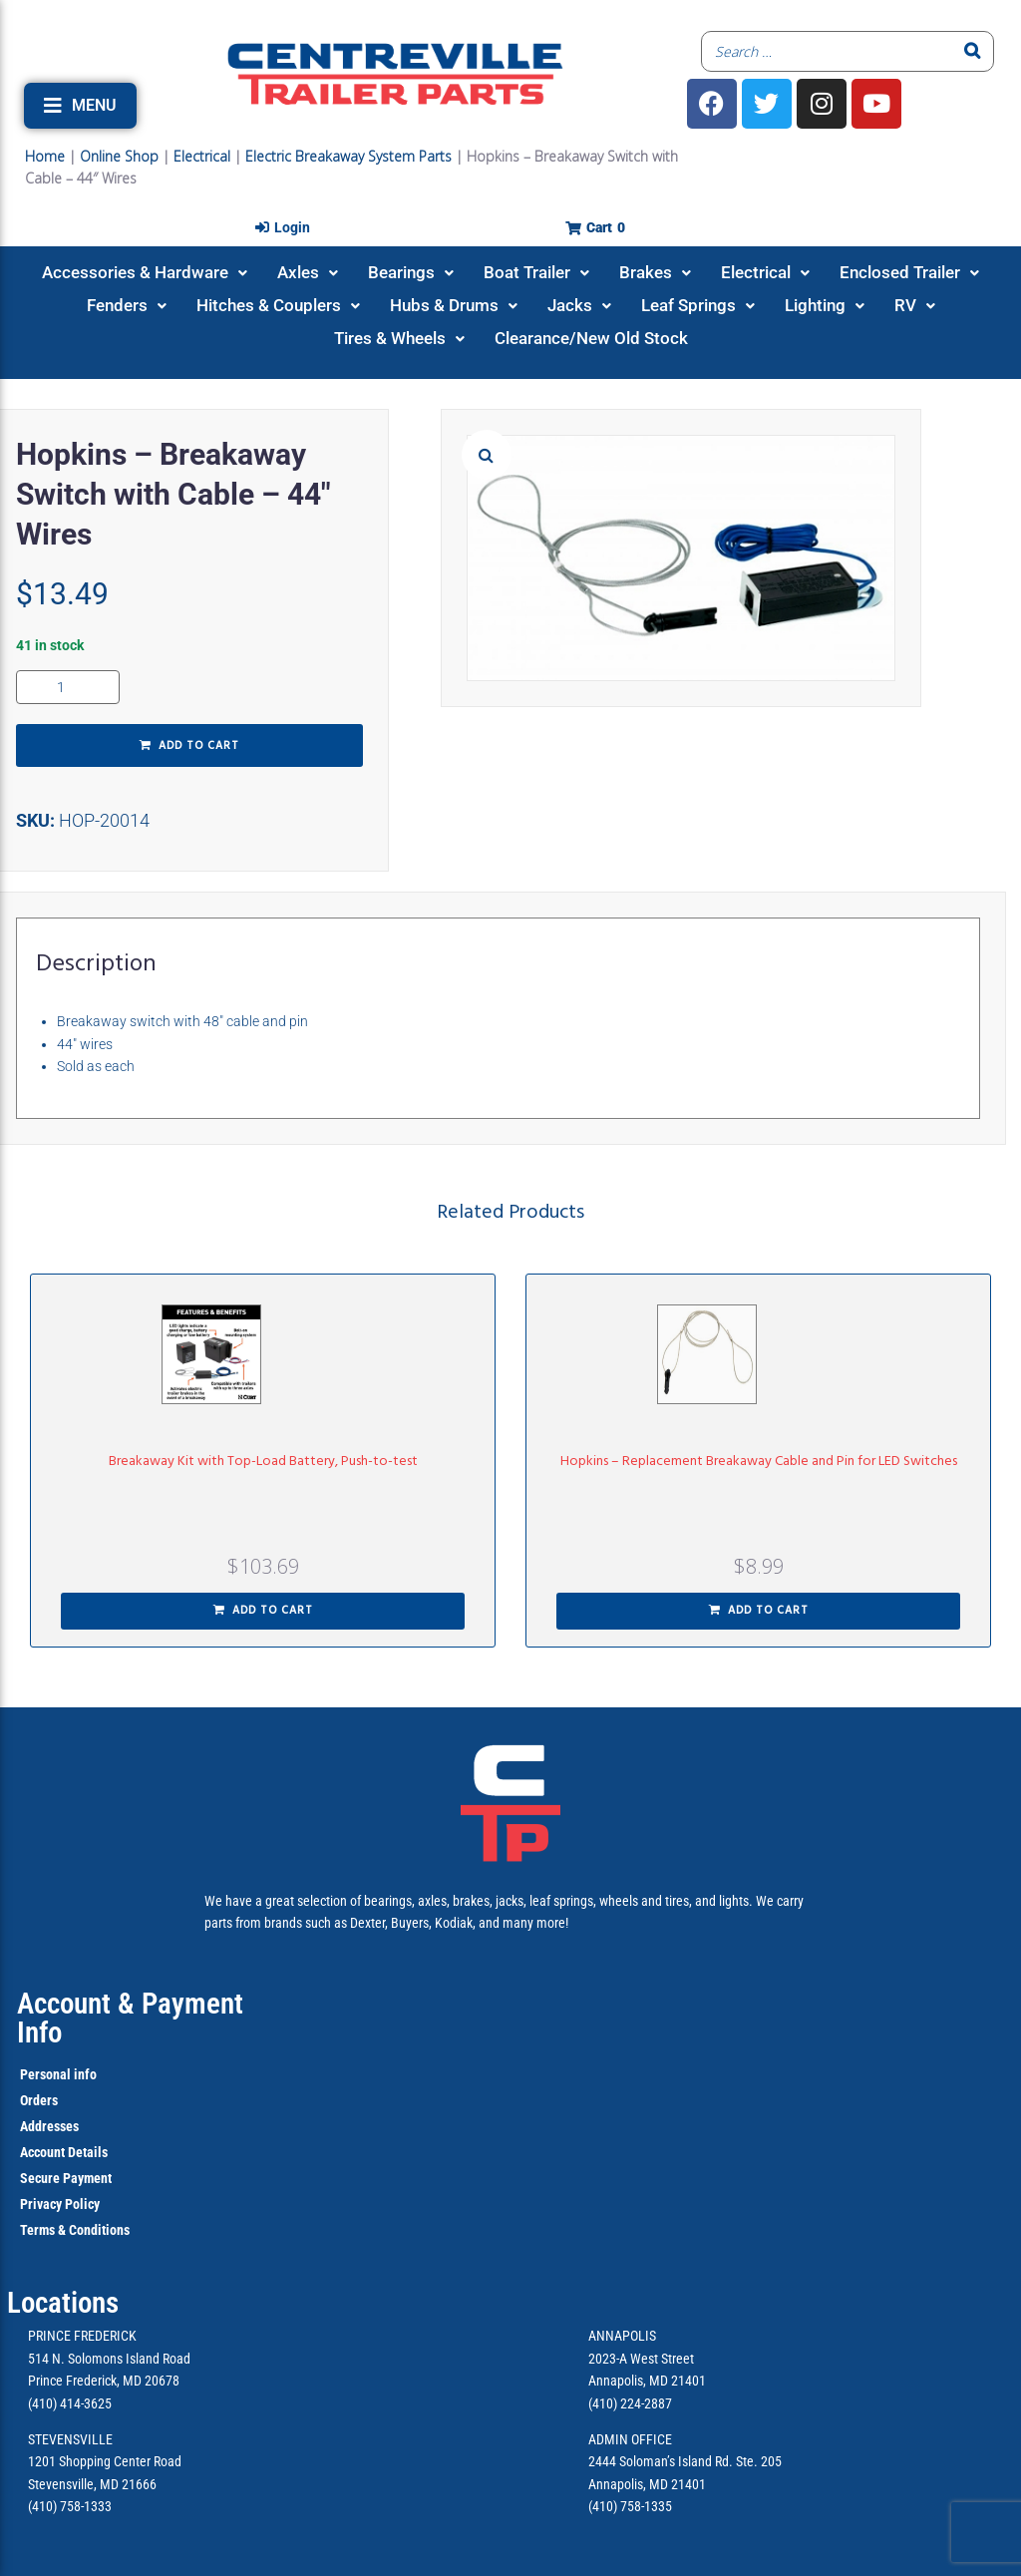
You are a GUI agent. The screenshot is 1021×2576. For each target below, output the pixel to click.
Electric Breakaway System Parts (348, 156)
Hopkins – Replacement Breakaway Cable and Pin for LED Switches (758, 1461)
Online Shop (119, 156)
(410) (602, 2506)
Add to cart (199, 746)
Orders (39, 2100)
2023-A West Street (641, 2359)
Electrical (201, 156)
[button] (80, 106)
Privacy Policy (60, 2204)
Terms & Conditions (75, 2230)
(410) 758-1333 (70, 2506)
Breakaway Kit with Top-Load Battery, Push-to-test (263, 1461)
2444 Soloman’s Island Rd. (660, 2461)
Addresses (49, 2126)
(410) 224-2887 (630, 2403)
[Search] (973, 51)
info (84, 2074)
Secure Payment (66, 2178)
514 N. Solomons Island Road (109, 2359)
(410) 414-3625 (70, 2403)
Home (45, 156)
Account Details (64, 2152)
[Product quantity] (68, 687)
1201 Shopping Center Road (104, 2461)
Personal (45, 2074)
